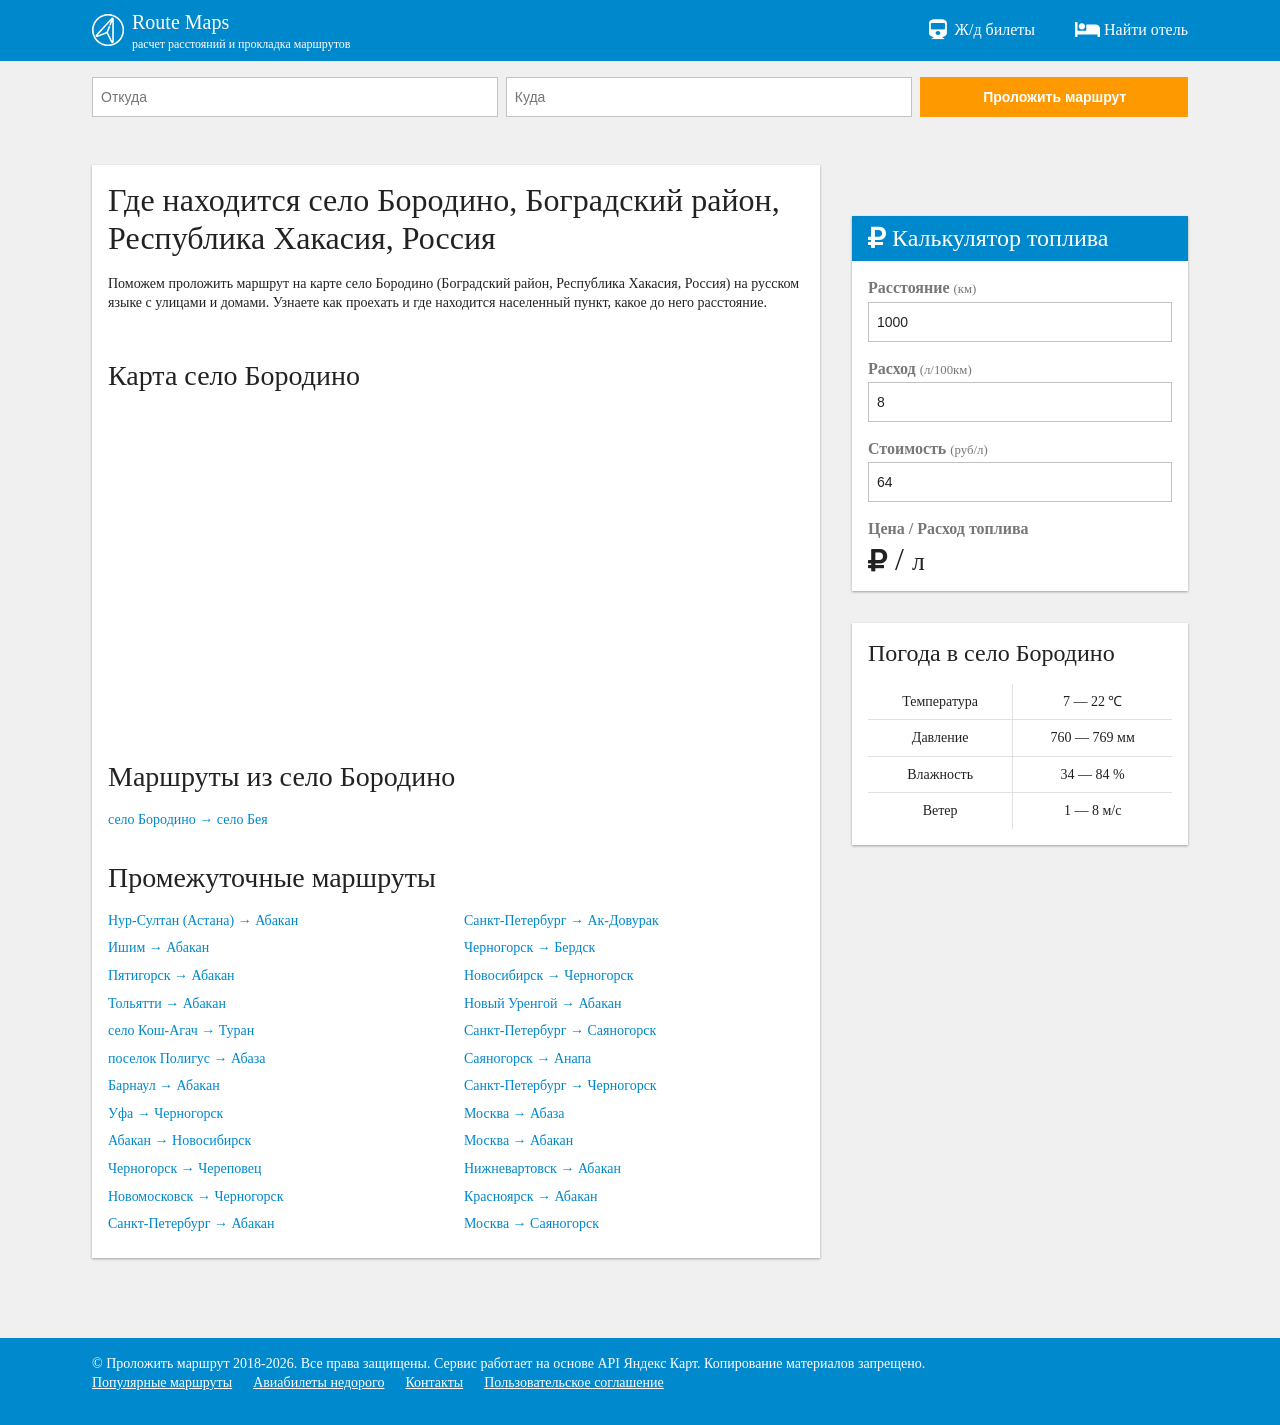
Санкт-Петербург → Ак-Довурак (561, 920)
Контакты (434, 1382)
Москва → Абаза (514, 1113)
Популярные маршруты (162, 1382)
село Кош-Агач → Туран (181, 1030)
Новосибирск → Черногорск (549, 975)
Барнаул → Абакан (164, 1085)
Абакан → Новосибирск (179, 1140)
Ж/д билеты (980, 30)
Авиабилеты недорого (318, 1382)
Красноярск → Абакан (530, 1196)
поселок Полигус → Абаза (187, 1058)
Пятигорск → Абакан (171, 975)
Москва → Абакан (518, 1140)
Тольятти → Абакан (167, 1003)
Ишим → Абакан (158, 947)
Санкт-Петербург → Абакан (191, 1223)
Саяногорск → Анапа (527, 1058)
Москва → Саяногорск (531, 1223)
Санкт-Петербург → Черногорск (560, 1085)
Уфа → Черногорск (165, 1113)
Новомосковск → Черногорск (196, 1196)
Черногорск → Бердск (529, 947)
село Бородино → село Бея (188, 819)
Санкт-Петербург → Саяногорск (560, 1030)
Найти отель (1131, 30)
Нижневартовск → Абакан (542, 1168)
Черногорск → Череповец (184, 1168)
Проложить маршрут (1054, 97)
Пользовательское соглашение (574, 1382)
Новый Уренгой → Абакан (542, 1003)
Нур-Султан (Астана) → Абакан (203, 920)
